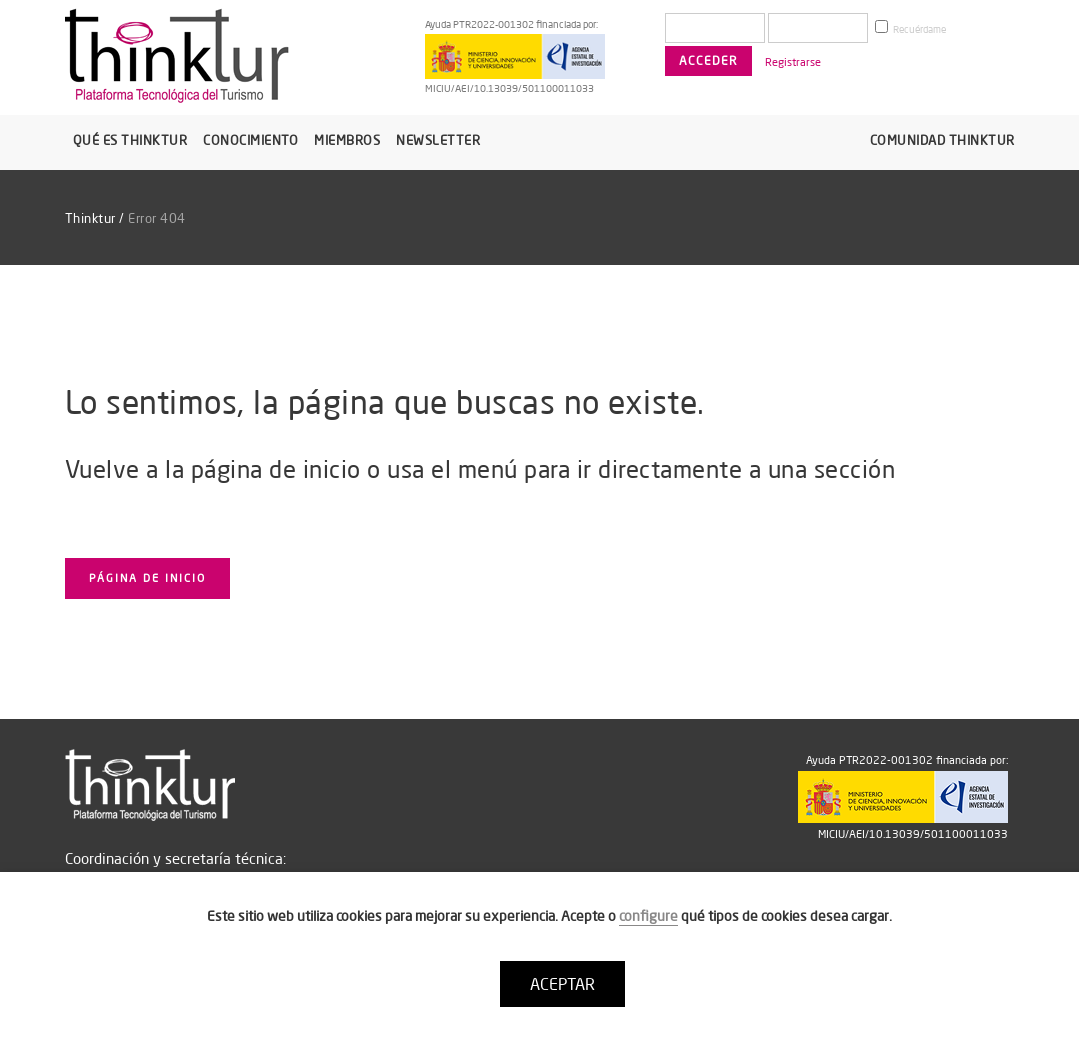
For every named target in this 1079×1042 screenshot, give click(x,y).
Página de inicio (147, 578)
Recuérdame (910, 28)
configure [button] (648, 916)
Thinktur (90, 218)
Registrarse (793, 62)
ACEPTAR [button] (562, 984)
